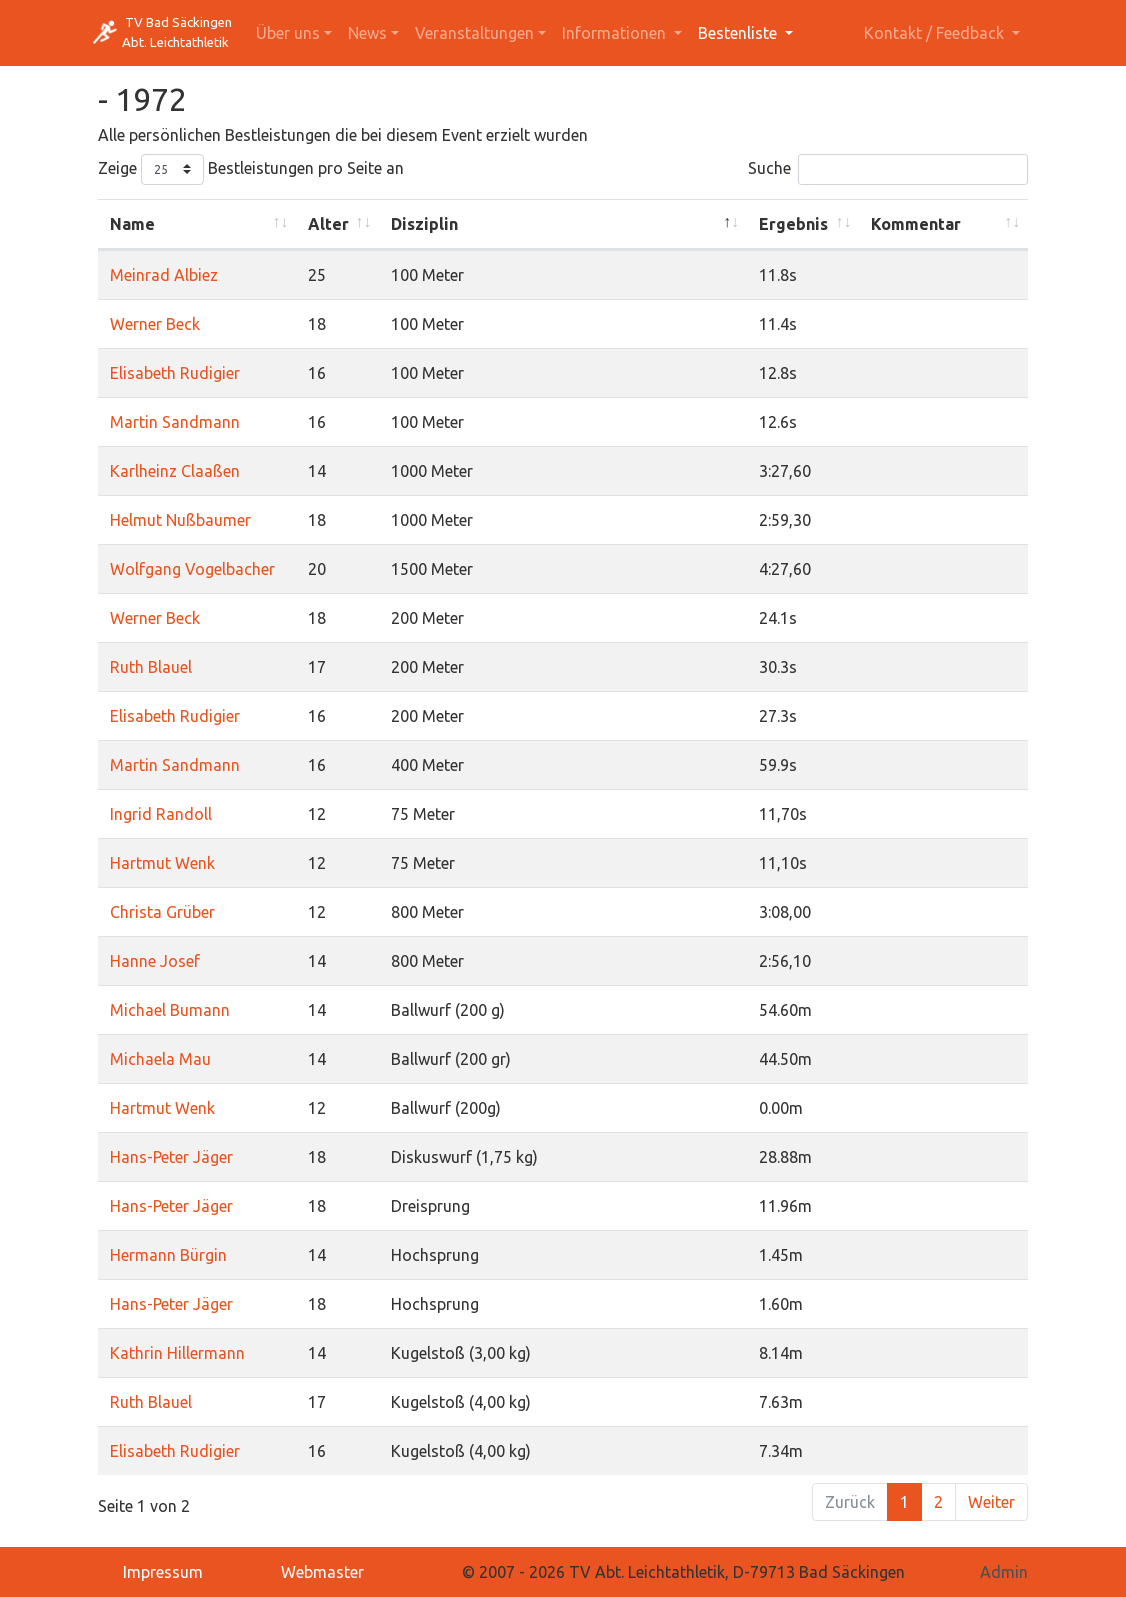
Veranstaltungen (474, 33)
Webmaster (322, 1572)
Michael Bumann (170, 1010)
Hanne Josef (155, 961)
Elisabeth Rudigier (175, 373)
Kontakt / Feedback (936, 33)
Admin (1004, 1572)
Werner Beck (155, 324)
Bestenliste (739, 33)
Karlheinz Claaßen (175, 471)
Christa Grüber (162, 912)
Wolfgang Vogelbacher (192, 569)
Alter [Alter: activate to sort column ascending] (328, 224)
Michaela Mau (160, 1059)
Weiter (991, 1502)
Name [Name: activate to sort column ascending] (132, 224)
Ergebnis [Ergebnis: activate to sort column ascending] (793, 224)
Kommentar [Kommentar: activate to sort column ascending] (916, 224)
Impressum (163, 1572)
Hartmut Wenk (162, 863)
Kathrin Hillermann (177, 1353)
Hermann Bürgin (168, 1255)
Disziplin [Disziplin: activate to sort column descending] (424, 224)
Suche (888, 169)
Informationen (616, 33)
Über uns (288, 33)
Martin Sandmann (175, 422)
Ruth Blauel (151, 667)
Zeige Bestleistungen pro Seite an (251, 169)
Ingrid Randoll (161, 814)
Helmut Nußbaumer (180, 520)
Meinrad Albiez (164, 275)
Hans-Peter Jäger (171, 1157)
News (367, 33)
